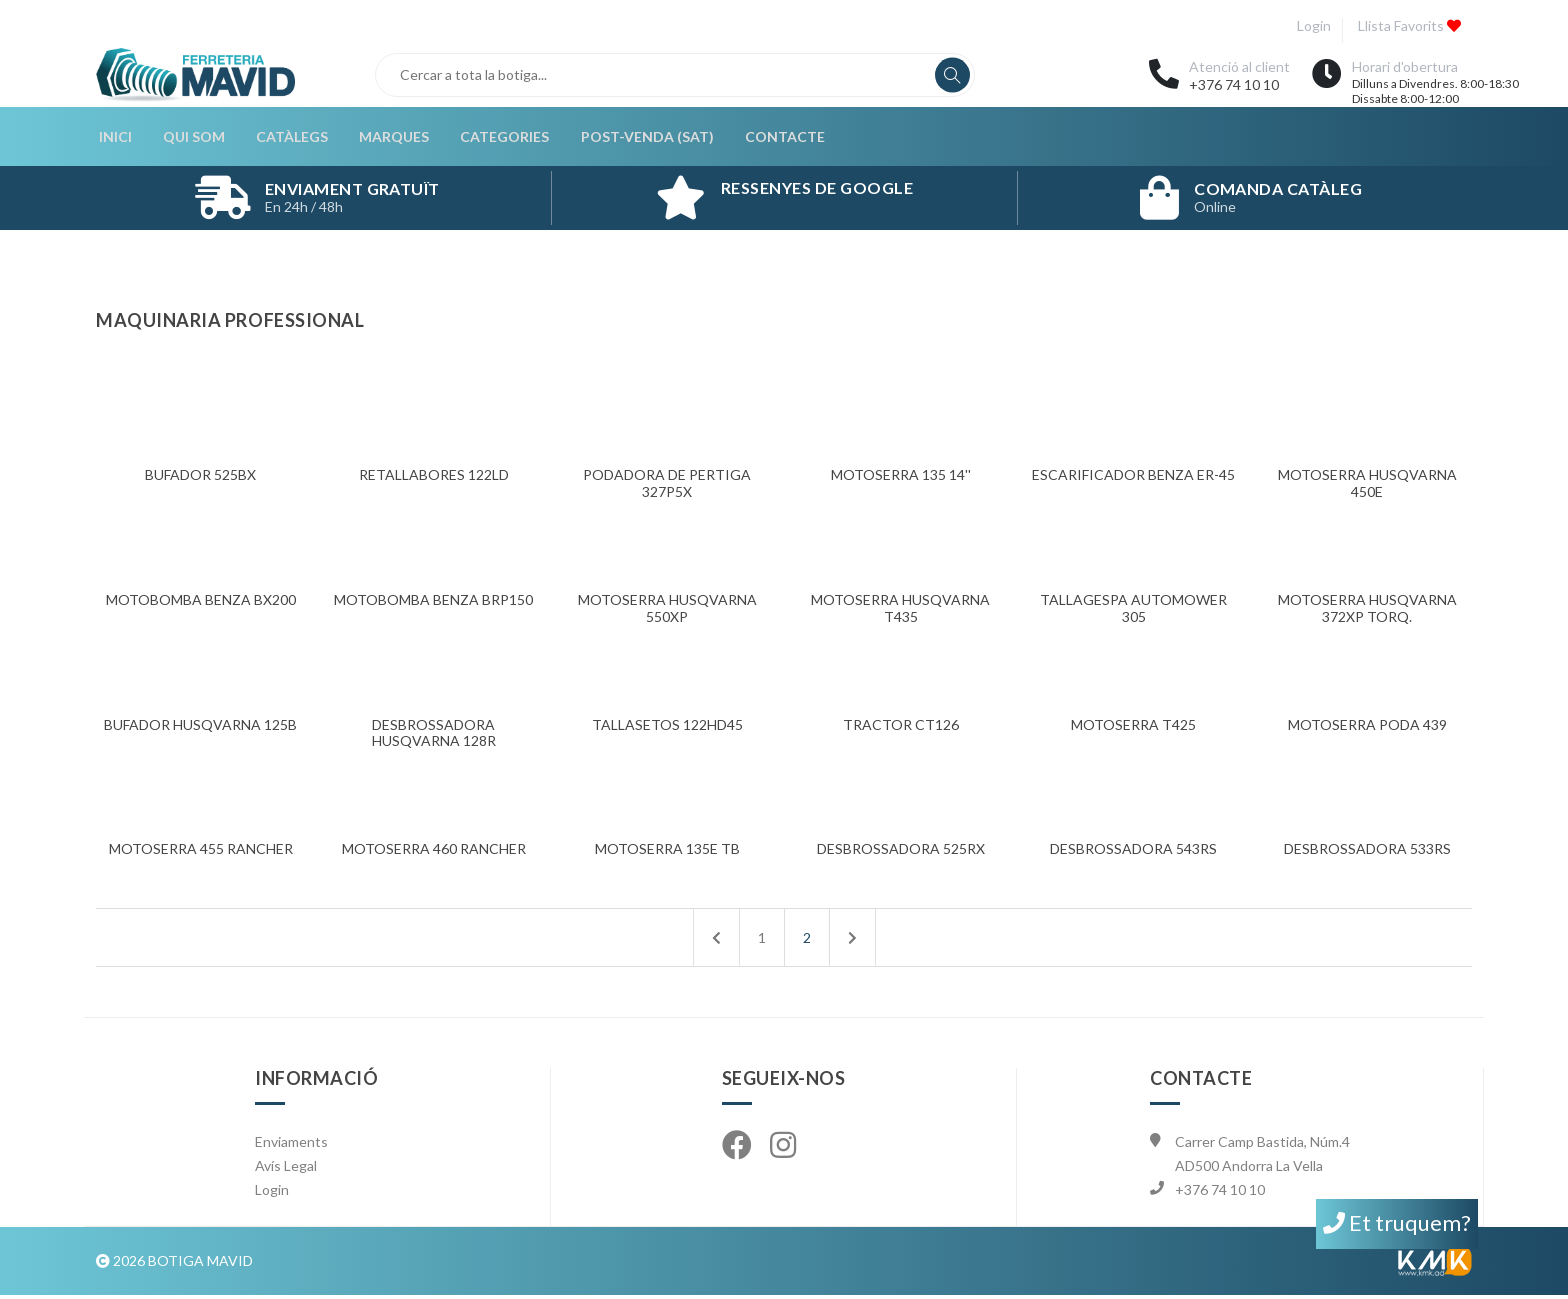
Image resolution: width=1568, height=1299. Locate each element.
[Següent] (852, 941)
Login (1312, 25)
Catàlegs (287, 138)
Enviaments (291, 1145)
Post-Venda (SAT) (638, 138)
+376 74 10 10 (1234, 84)
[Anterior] (716, 941)
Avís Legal (286, 1169)
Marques (388, 138)
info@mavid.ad (1223, 1217)
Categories (497, 138)
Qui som (190, 138)
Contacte (775, 138)
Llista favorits (1408, 25)
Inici (112, 138)
